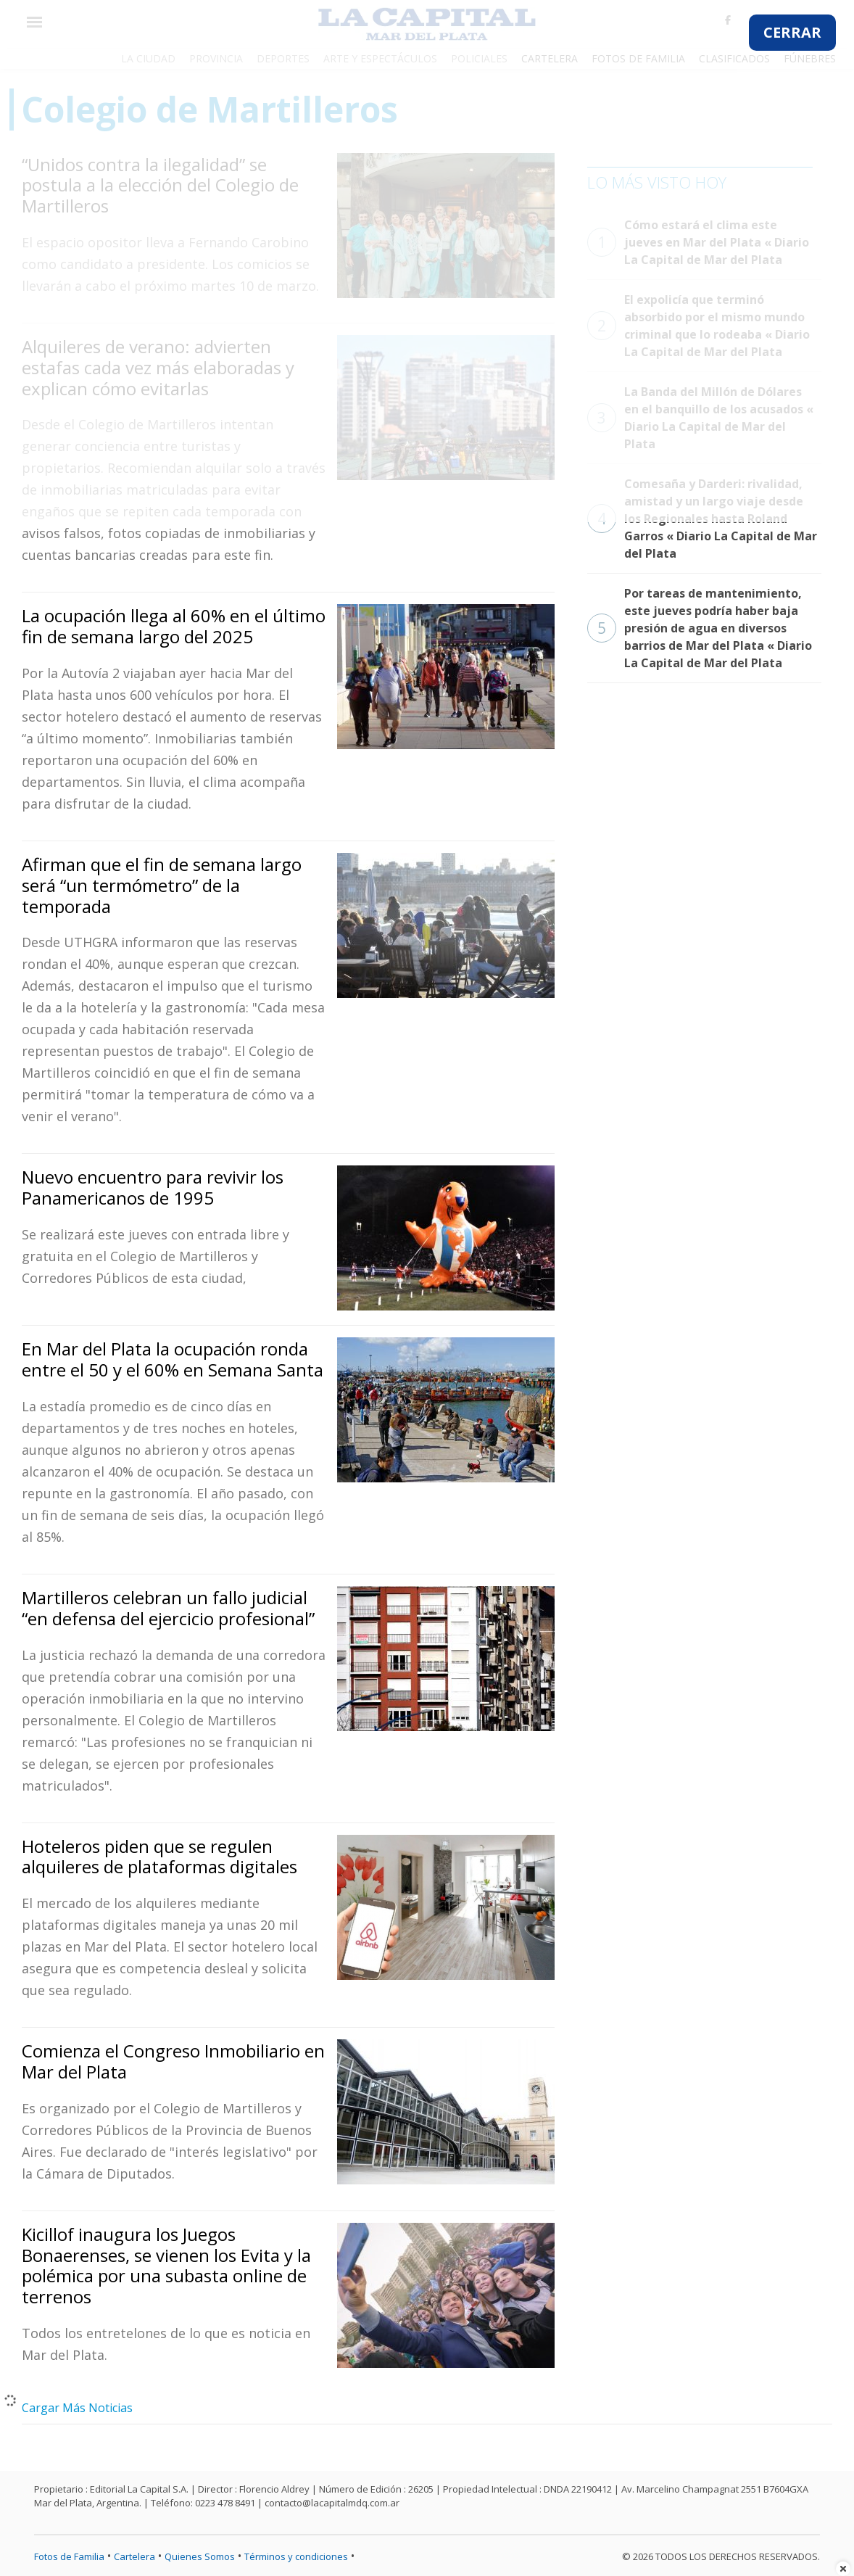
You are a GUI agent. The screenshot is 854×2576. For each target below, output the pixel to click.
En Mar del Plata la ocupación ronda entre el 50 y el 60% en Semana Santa (172, 1359)
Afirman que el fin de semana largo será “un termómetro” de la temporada (162, 885)
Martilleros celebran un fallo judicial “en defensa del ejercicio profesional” (168, 1607)
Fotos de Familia (69, 2556)
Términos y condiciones (296, 2556)
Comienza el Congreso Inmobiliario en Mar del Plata (173, 2061)
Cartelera (134, 2556)
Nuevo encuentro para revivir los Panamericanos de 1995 (152, 1187)
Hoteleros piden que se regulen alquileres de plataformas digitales (159, 1856)
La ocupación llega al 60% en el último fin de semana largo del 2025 (174, 625)
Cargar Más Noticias (77, 2408)
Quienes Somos (200, 2556)
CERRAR (792, 32)
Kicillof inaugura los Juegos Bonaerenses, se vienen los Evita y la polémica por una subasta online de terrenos (166, 2265)
